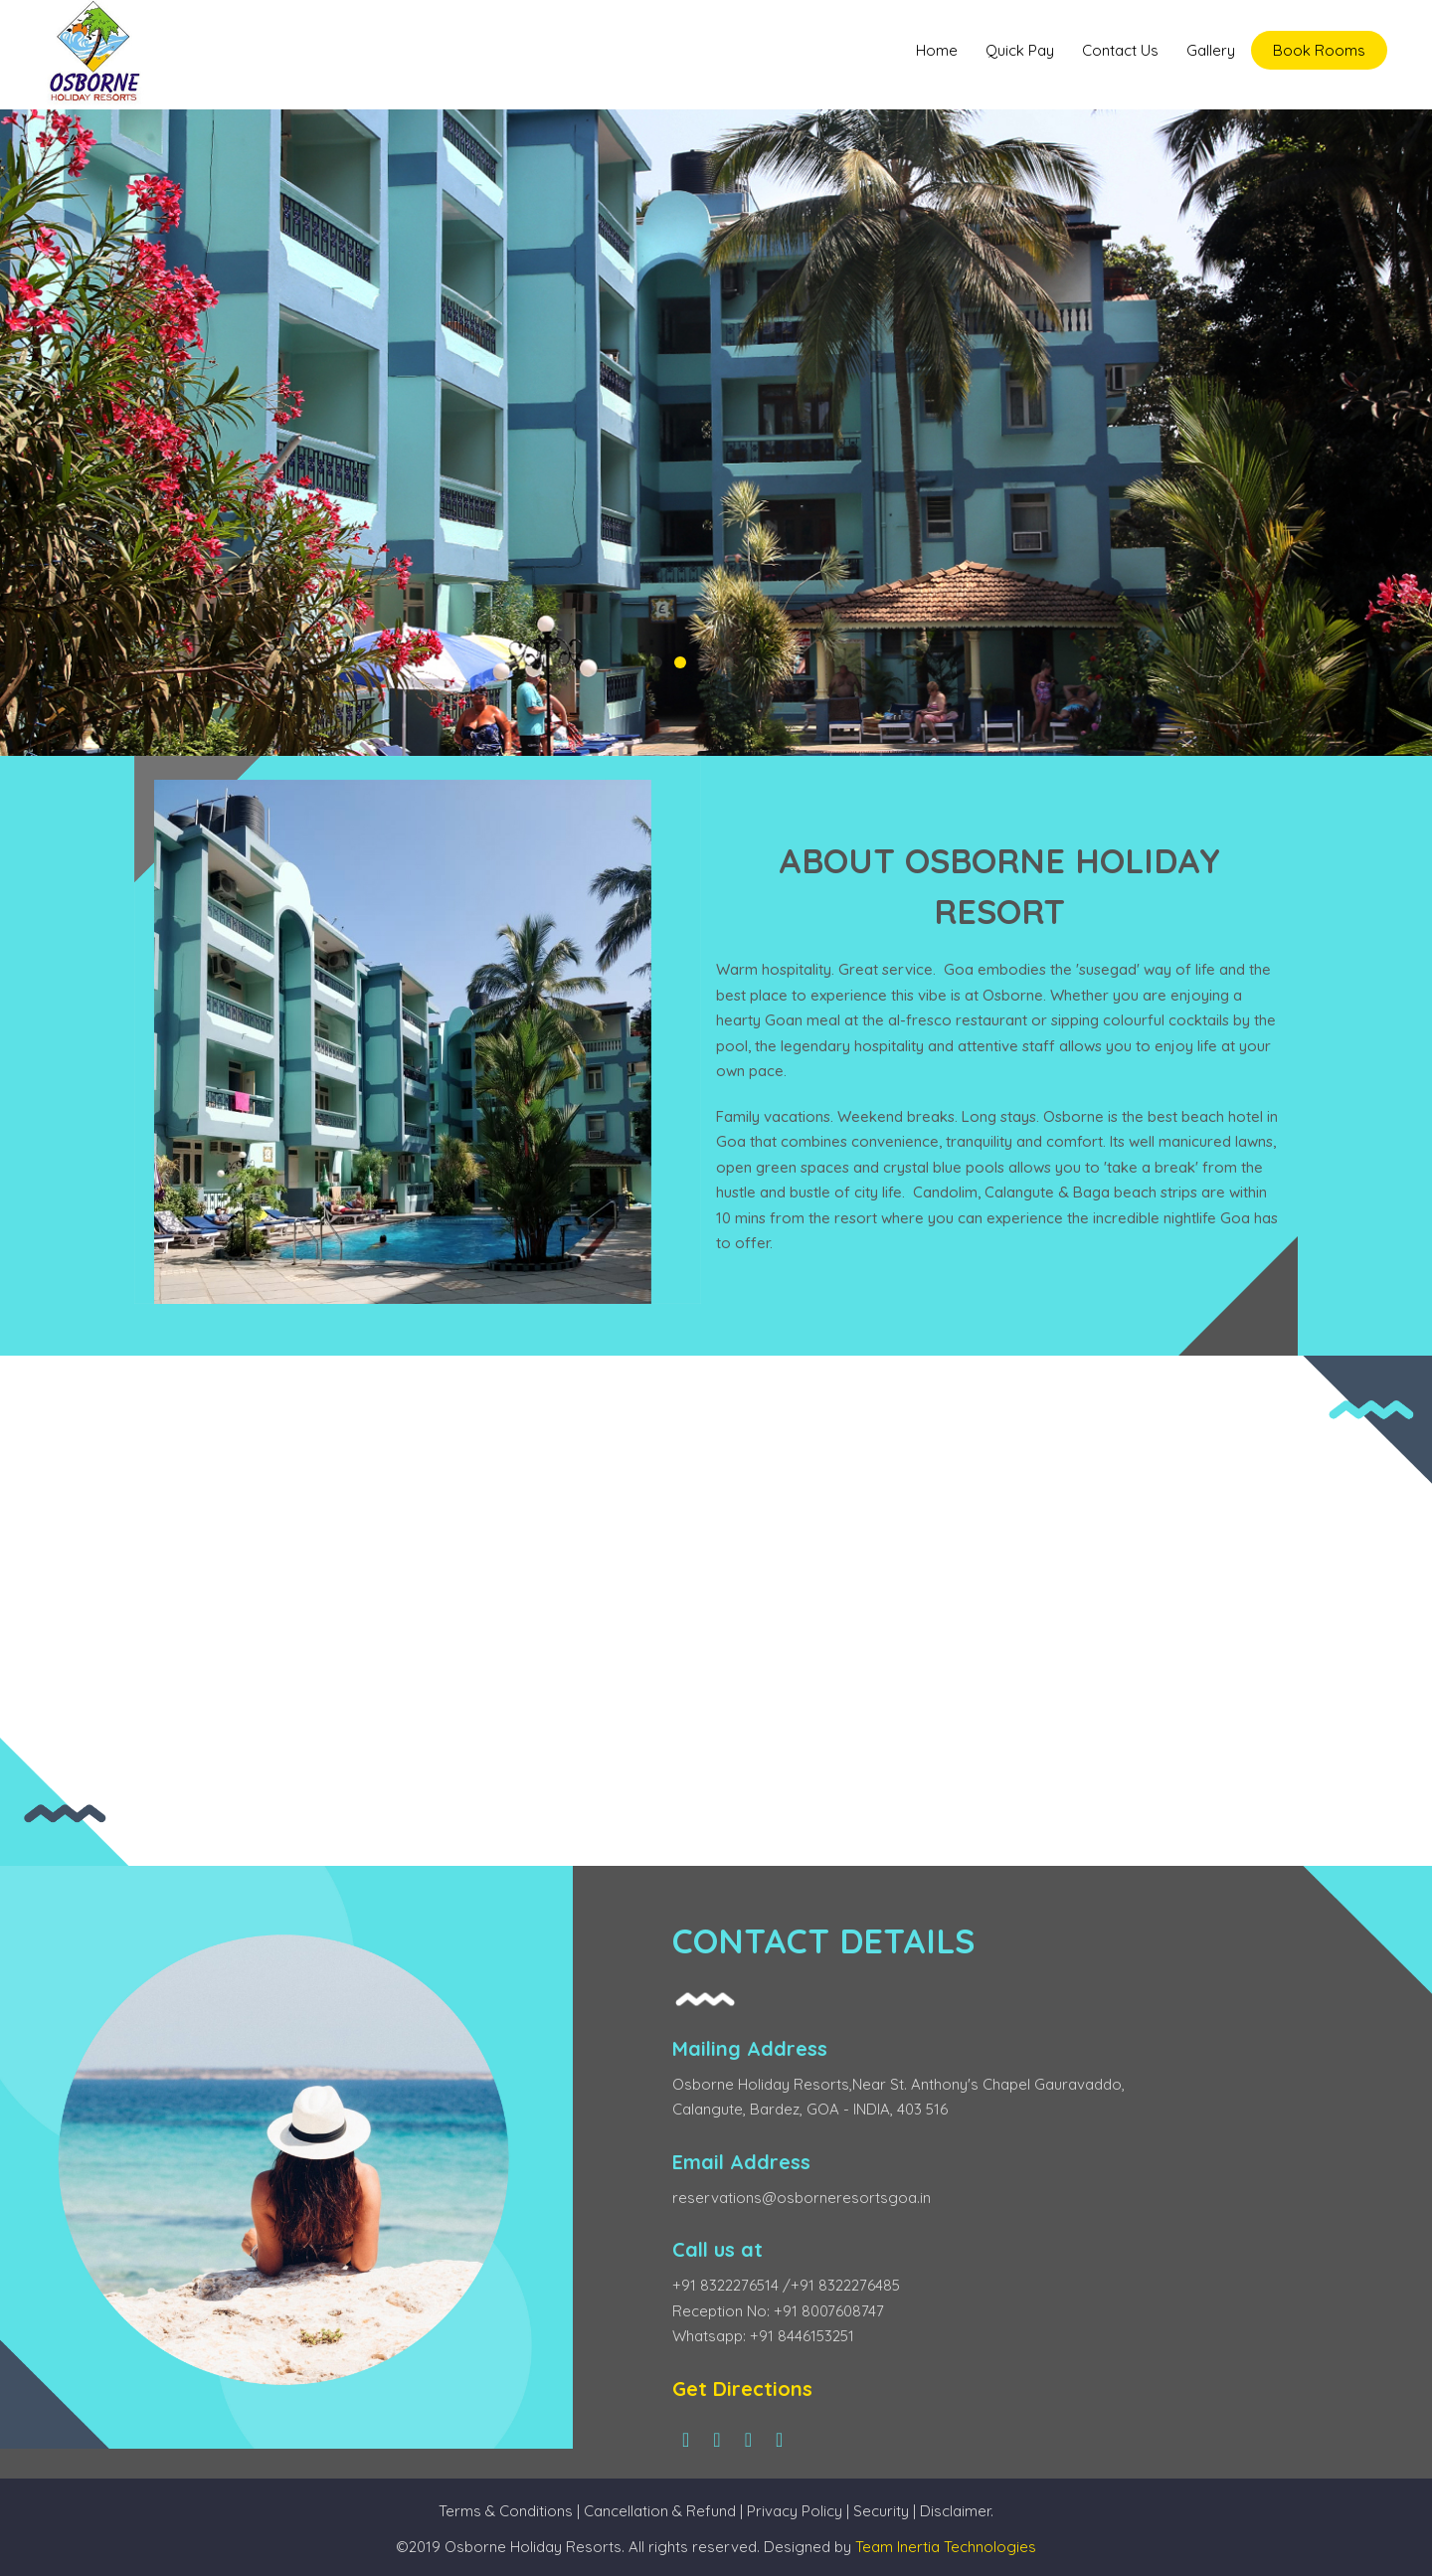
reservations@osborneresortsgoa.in (801, 2197)
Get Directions (742, 2388)
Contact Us (1120, 50)
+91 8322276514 (727, 2285)
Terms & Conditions (506, 2510)
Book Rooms (1319, 50)
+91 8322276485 (845, 2285)
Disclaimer (955, 2510)
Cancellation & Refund (660, 2510)
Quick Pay (1019, 50)
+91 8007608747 (829, 2310)
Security (883, 2510)
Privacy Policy (794, 2510)
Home (937, 50)
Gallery (1210, 50)
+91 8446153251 (802, 2335)
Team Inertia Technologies (945, 2546)
